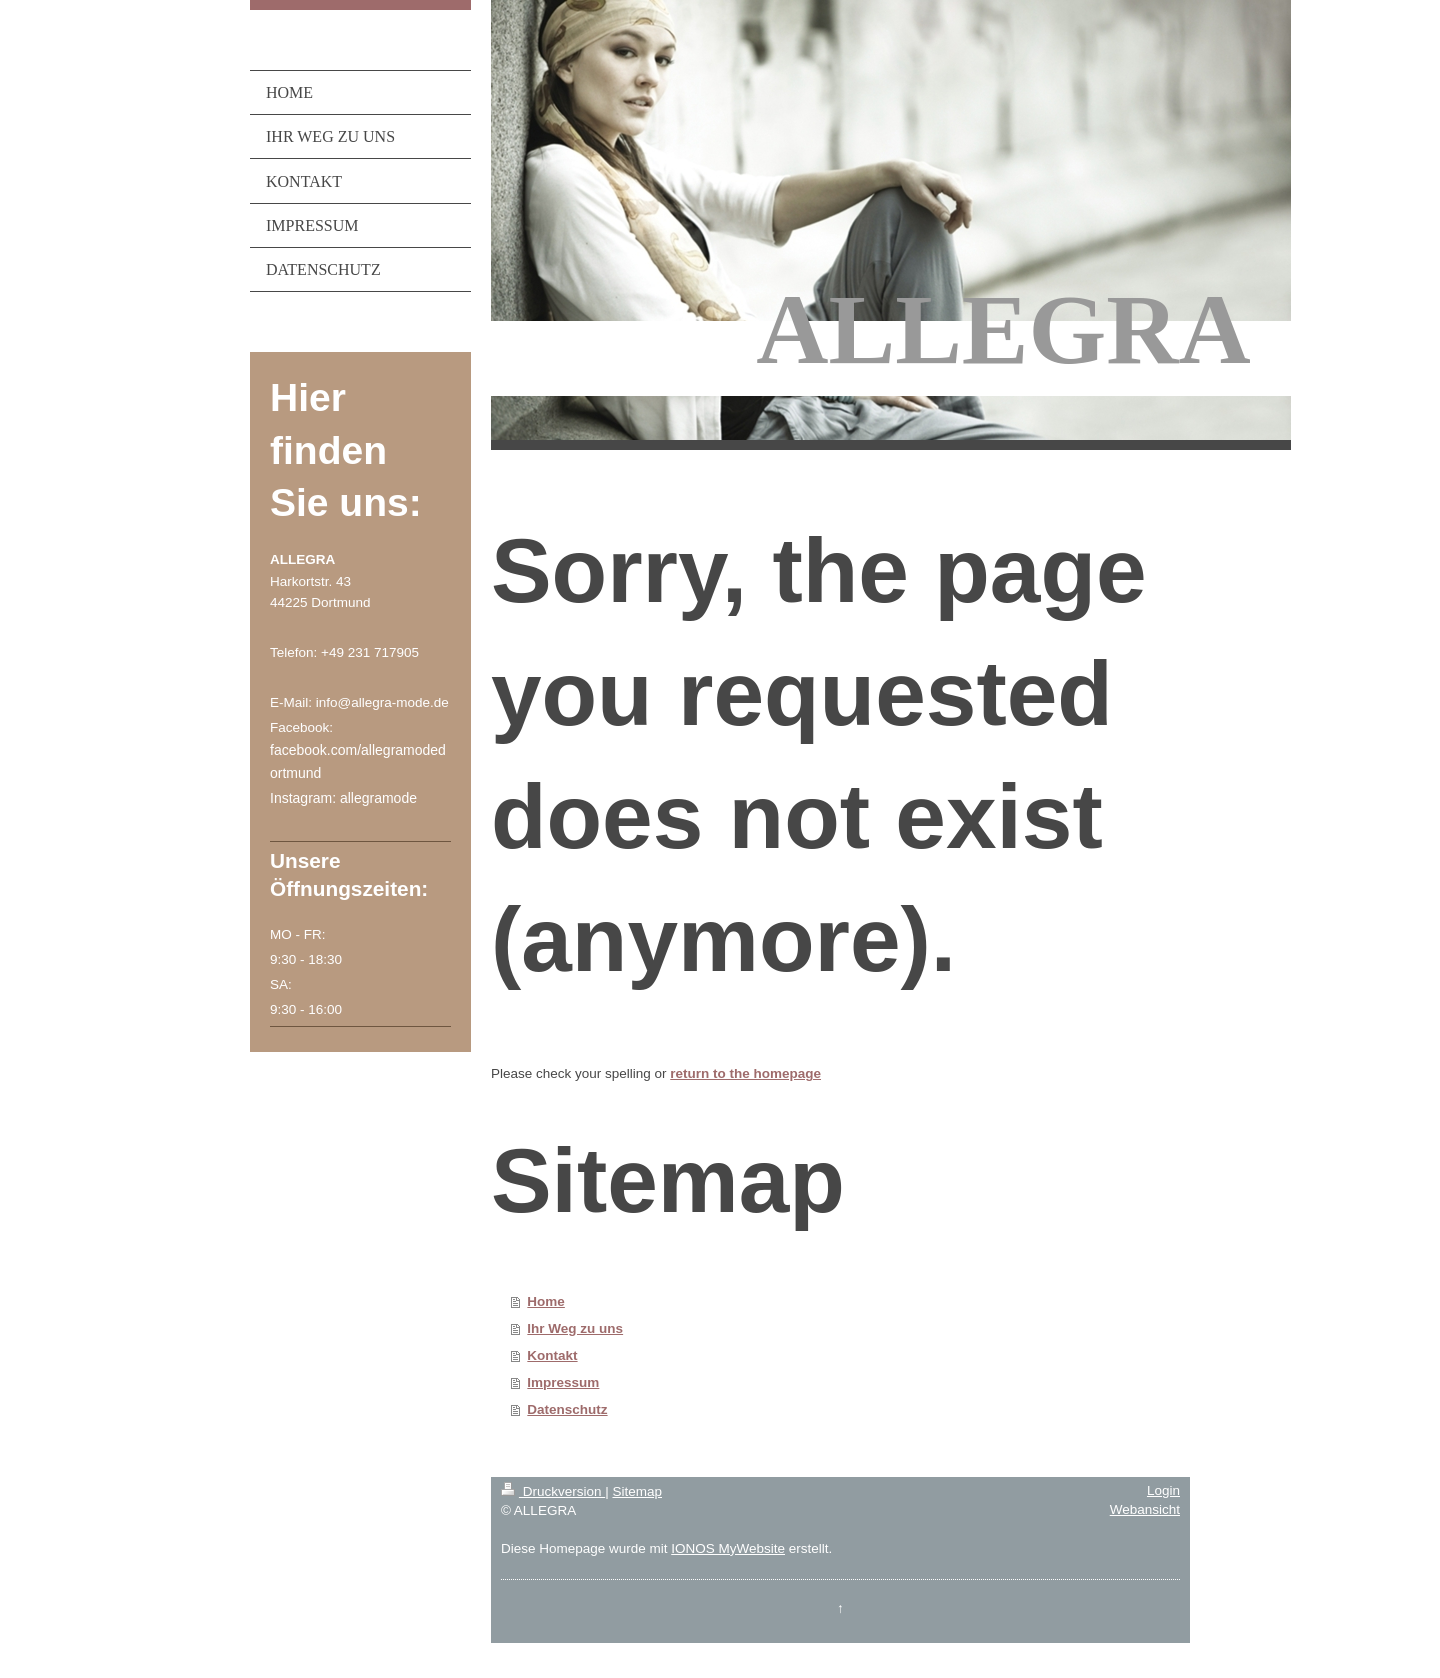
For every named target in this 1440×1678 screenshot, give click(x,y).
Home (546, 1301)
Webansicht (1145, 1509)
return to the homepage (745, 1073)
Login (1163, 1490)
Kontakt (552, 1355)
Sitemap (637, 1491)
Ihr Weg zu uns (575, 1328)
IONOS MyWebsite (728, 1548)
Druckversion (553, 1491)
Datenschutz (567, 1409)
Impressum (563, 1382)
